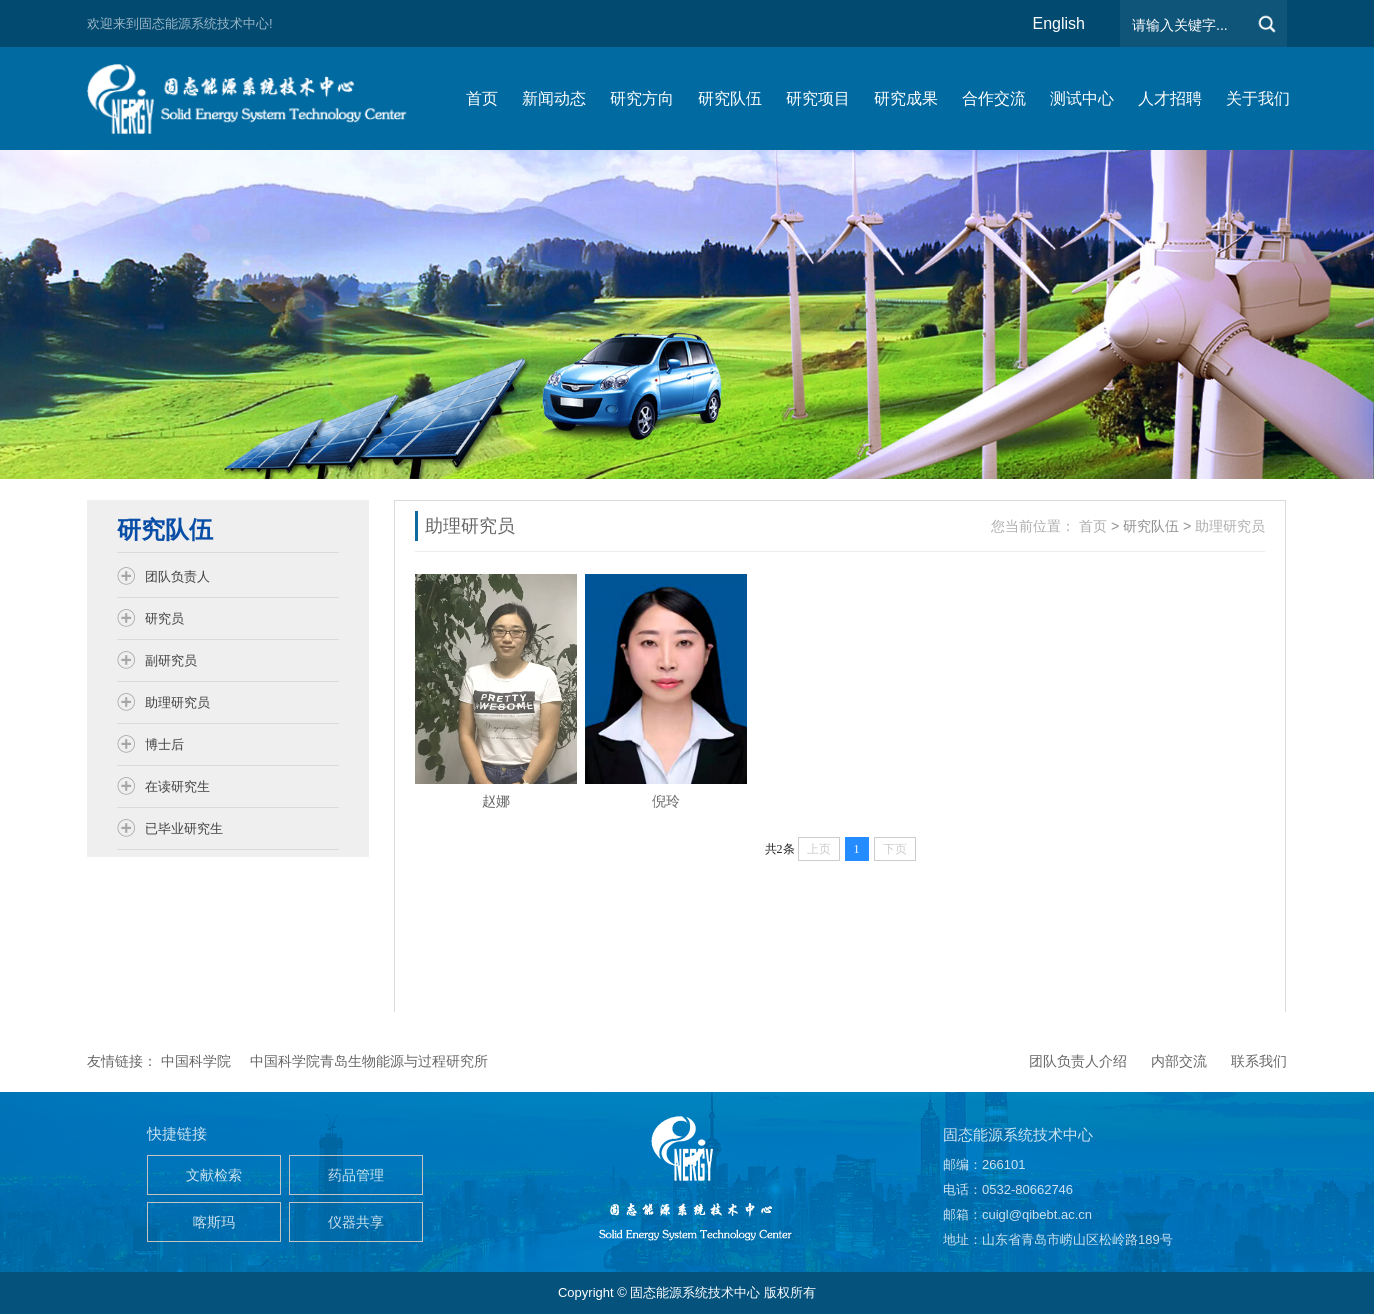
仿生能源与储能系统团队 (257, 98)
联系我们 (1259, 1061)
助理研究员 (1230, 526)
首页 (1093, 526)
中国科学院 (196, 1061)
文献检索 (214, 1175)
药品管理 (356, 1175)
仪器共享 (356, 1222)
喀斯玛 (214, 1222)
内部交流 (1179, 1061)
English (1059, 23)
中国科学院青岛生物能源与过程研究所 (369, 1061)
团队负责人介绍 (1078, 1061)
